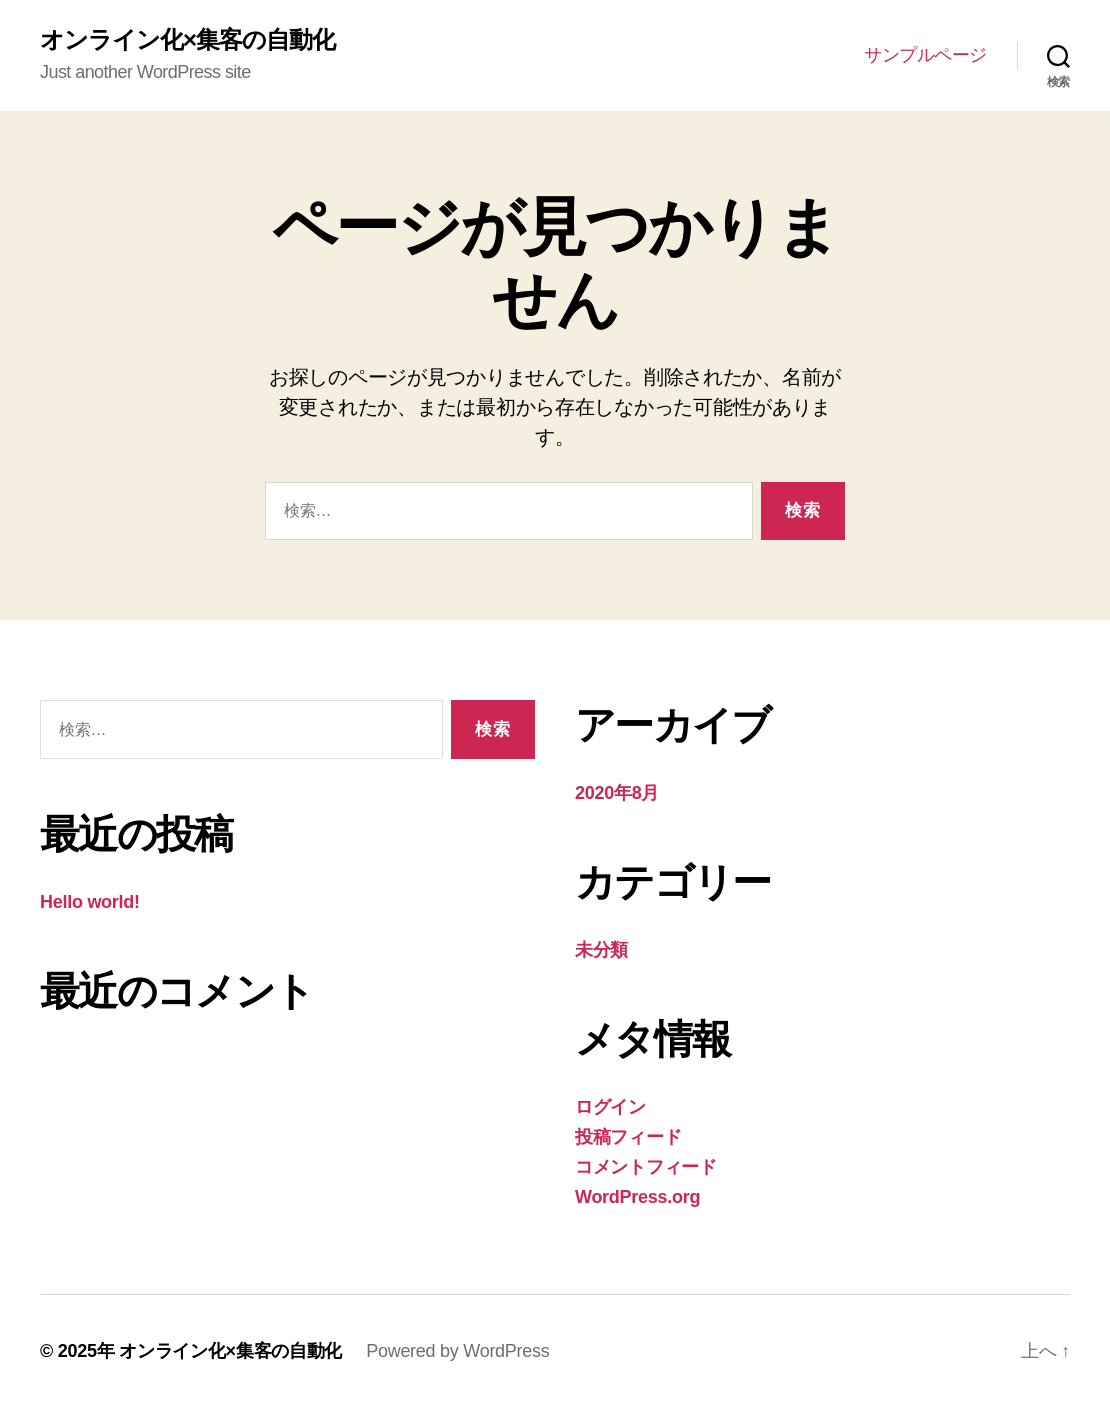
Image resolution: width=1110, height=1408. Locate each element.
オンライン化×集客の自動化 (187, 40)
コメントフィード (646, 1167)
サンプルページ (925, 55)
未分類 (601, 950)
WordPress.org (637, 1197)
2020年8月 (617, 793)
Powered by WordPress (457, 1351)
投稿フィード (628, 1137)
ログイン (610, 1107)
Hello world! (90, 902)
